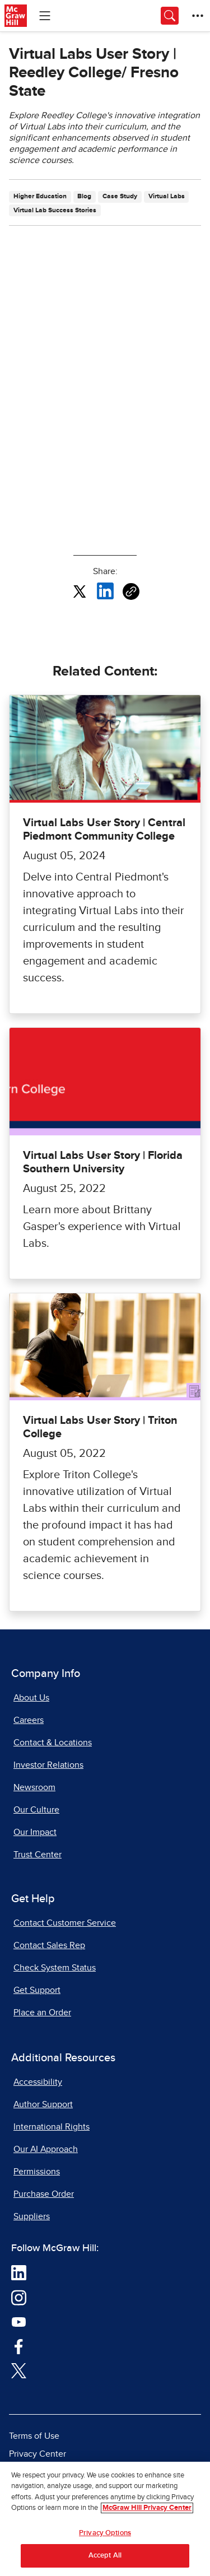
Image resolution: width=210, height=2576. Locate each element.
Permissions (36, 2171)
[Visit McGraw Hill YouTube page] (18, 2321)
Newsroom (34, 1787)
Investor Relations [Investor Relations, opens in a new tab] (48, 1764)
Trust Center (37, 1854)
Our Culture (36, 1809)
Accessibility (37, 2081)
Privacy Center (37, 2453)
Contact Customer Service (64, 1922)
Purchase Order (43, 2194)
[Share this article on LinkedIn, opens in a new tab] (105, 591)
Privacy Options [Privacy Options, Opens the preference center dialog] (105, 2533)
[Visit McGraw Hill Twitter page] (18, 2370)
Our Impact (35, 1832)
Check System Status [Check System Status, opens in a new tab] (54, 1967)
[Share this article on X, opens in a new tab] (79, 591)
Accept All (105, 2555)
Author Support (43, 2104)
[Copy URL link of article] (131, 591)
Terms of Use (34, 2435)
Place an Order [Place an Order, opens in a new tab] (42, 2012)
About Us (31, 1697)
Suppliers (31, 2216)
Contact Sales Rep (49, 1945)
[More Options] (198, 16)
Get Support (36, 1990)
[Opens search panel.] (170, 16)
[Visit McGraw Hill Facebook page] (18, 2345)
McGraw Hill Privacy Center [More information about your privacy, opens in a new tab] (147, 2508)
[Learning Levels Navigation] (45, 16)
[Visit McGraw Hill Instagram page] (18, 2297)
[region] (105, 2519)
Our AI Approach (45, 2149)
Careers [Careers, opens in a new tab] (28, 1720)
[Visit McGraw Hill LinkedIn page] (18, 2272)
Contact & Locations (52, 1742)
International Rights (51, 2126)
